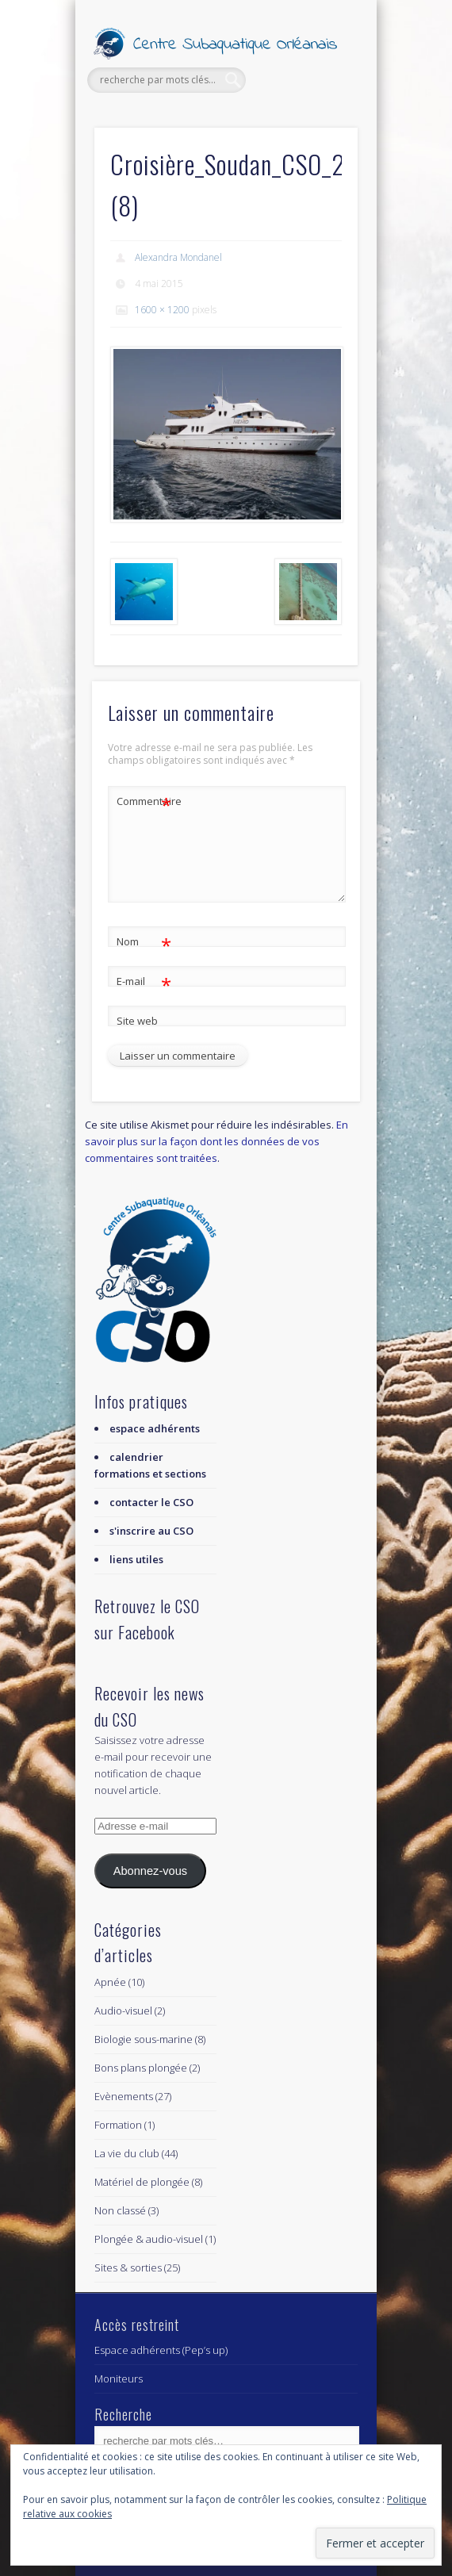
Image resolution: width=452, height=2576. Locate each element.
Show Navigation (319, 142)
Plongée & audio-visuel (148, 2239)
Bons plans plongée (140, 2067)
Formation (118, 2125)
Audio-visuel (123, 2010)
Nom (144, 942)
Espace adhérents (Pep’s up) (161, 2350)
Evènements (123, 2096)
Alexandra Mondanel (178, 257)
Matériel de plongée (142, 2182)
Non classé (120, 2210)
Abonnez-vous (150, 1871)
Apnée (110, 1982)
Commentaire (144, 801)
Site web (137, 1021)
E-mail (144, 981)
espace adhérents (154, 1428)
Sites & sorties (128, 2267)
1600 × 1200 (162, 309)
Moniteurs (118, 2378)
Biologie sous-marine (143, 2039)
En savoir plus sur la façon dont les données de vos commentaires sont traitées (216, 1141)
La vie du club (126, 2153)
